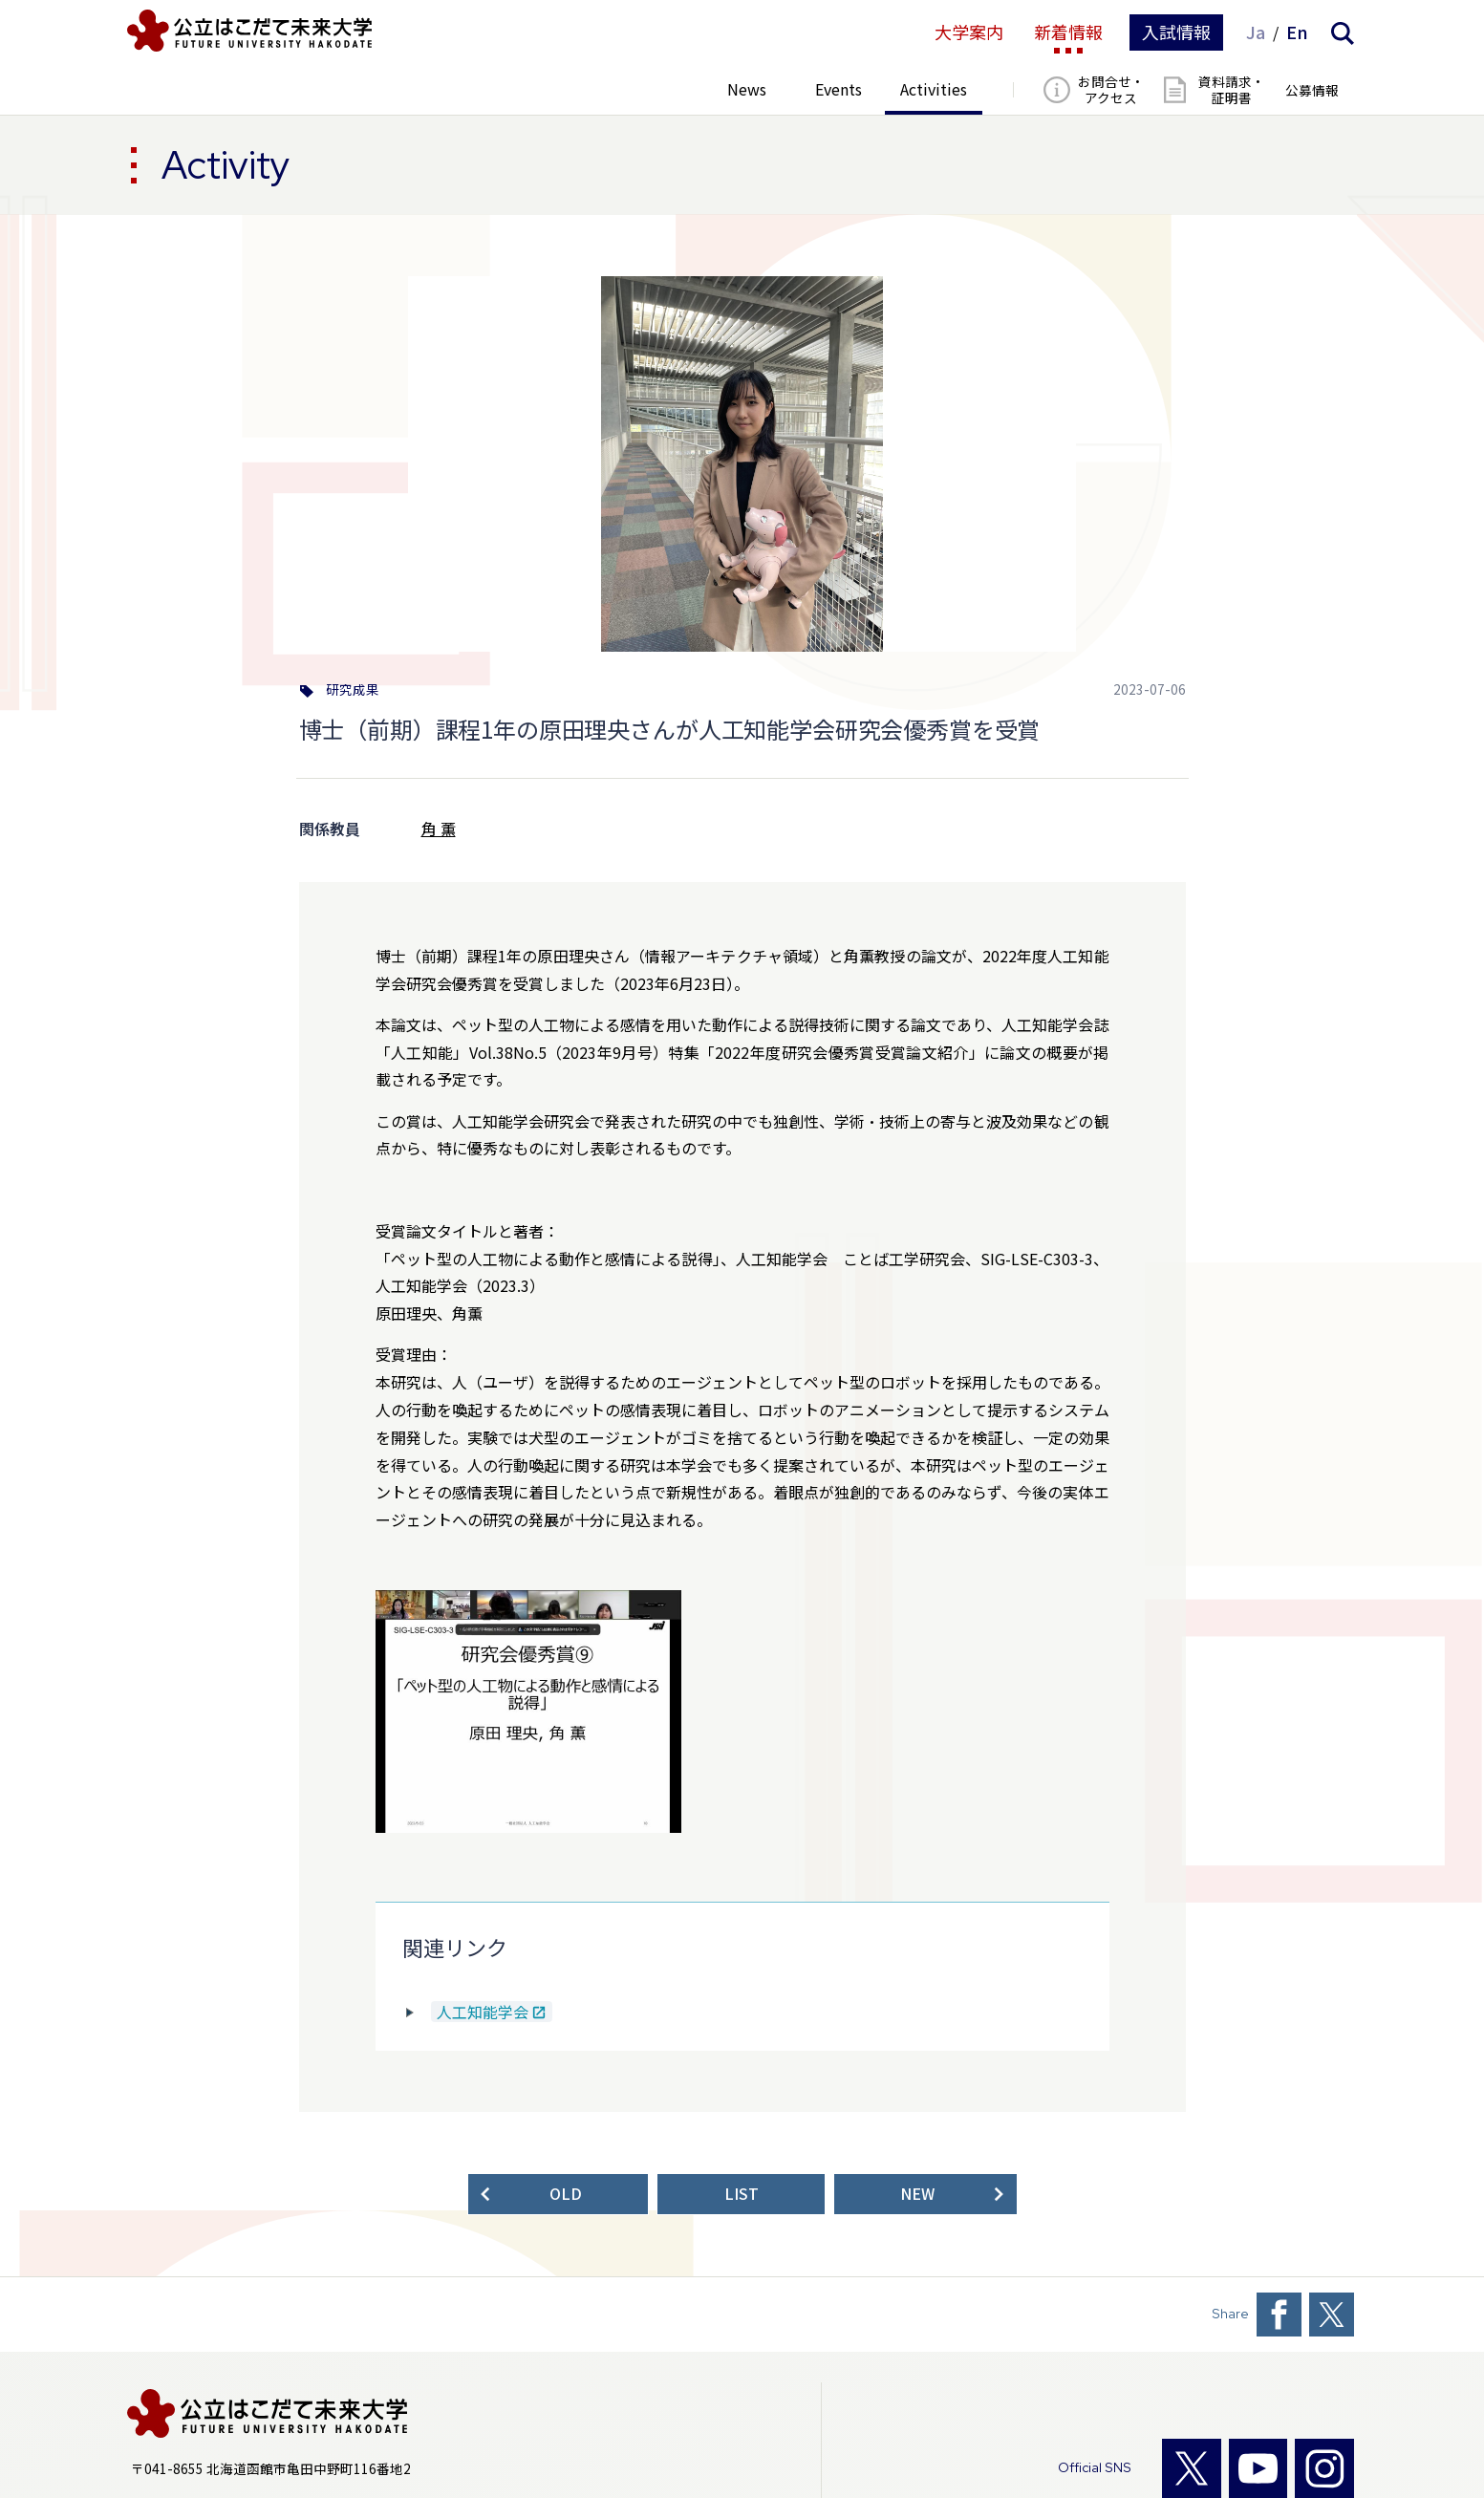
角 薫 (438, 829)
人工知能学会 (482, 2012)
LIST (741, 2194)
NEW (917, 2194)
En (1297, 32)
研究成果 (352, 690)
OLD (565, 2194)
